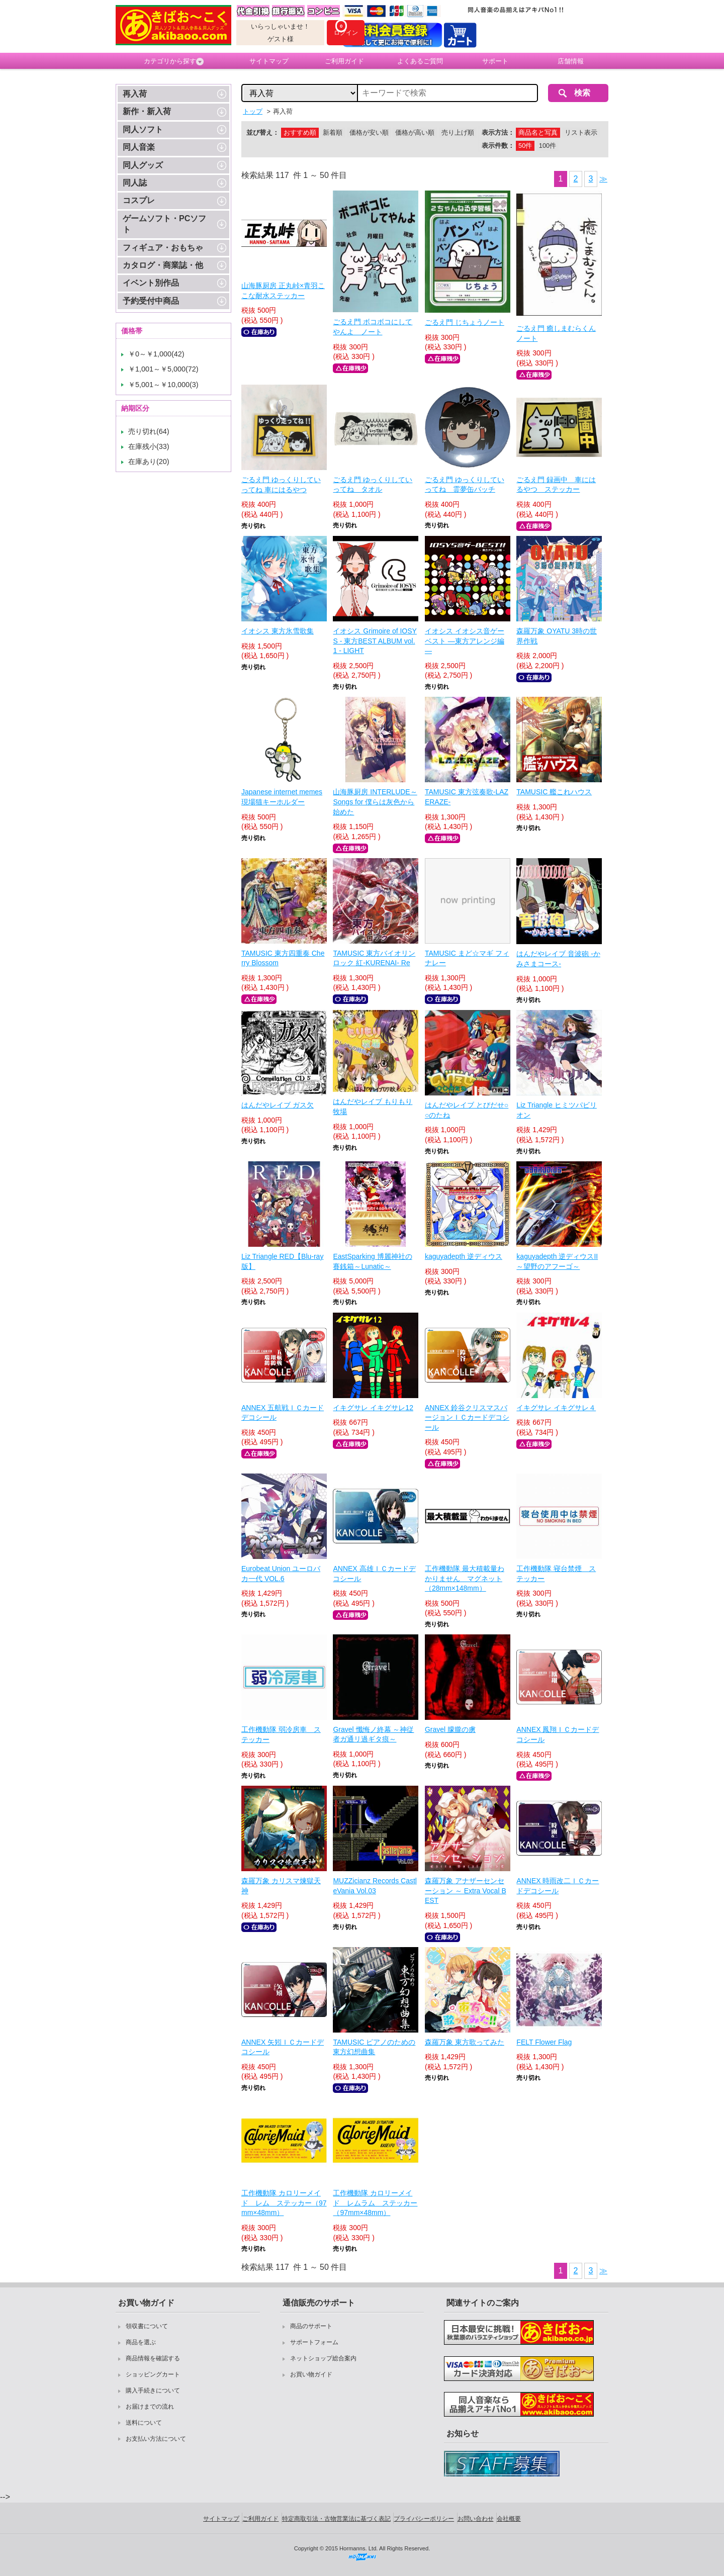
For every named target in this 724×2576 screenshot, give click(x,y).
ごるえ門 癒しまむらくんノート (556, 333)
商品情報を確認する (153, 2358)
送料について (144, 2422)
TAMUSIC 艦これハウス (554, 792)
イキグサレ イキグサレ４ (556, 1408)
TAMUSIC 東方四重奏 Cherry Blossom (282, 958)
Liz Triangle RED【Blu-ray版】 (282, 1261)
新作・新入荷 (147, 111)
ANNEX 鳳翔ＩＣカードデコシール (557, 1734)
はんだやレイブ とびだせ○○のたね (466, 1110)
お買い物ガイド (311, 2374)
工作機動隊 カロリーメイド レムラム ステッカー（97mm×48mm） (375, 2203)
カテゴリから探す (174, 61)
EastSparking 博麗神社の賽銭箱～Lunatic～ (372, 1261)
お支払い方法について (156, 2438)
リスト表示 (581, 132)
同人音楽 (139, 147)
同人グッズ (143, 165)
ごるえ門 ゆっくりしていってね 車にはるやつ (281, 485)
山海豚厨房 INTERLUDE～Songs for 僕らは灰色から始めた (375, 801)
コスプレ (139, 200)
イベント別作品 (151, 283)
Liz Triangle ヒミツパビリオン (556, 1110)
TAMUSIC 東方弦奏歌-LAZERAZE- (466, 797)
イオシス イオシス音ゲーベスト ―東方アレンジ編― (464, 641)
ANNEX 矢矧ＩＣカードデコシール (282, 2047)
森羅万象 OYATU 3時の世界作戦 (556, 636)
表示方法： (498, 132)
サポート (495, 61)
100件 (547, 145)
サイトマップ (269, 61)
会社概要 (509, 2519)
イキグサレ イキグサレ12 (373, 1408)
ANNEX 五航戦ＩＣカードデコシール (282, 1413)
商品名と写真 (538, 132)
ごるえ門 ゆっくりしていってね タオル (372, 485)
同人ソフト (143, 129)
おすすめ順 (300, 132)
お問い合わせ (476, 2519)
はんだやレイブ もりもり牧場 (372, 1106)
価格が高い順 (414, 132)
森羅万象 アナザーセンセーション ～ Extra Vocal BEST (465, 1890)
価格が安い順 (369, 132)
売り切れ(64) (148, 431)
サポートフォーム (314, 2342)
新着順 (332, 132)
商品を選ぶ (141, 2342)
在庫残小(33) (148, 446)
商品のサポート (311, 2326)
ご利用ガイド (344, 61)
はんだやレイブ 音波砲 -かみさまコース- (558, 959)
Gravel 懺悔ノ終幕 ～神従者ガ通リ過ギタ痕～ (373, 1734)
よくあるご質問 (420, 61)
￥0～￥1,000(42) (156, 354)
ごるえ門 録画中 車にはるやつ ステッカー (556, 485)
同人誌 (135, 182)
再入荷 (135, 93)
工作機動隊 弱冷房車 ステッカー (281, 1734)
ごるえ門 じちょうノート (464, 322)
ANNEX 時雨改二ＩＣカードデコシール (557, 1886)
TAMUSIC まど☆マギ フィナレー (467, 958)
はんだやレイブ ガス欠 (277, 1105)
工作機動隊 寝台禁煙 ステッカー (556, 1574)
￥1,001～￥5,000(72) (163, 369)
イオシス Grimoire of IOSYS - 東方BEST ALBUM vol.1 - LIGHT (374, 641)
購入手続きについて (153, 2390)
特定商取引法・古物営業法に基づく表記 (336, 2519)
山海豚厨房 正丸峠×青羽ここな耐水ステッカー (283, 291)
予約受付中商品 (151, 301)
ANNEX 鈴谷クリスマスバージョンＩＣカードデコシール (467, 1417)
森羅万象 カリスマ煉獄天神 (281, 1886)
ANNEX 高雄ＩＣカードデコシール (374, 1574)
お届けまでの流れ (150, 2406)
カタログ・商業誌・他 (163, 265)
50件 (525, 145)
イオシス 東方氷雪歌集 (277, 631)
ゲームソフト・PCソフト (164, 224)
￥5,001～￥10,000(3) (163, 385)
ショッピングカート (153, 2374)
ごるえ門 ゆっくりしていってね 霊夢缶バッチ (464, 485)
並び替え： (262, 132)
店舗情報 (571, 61)
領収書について (147, 2326)
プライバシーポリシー (424, 2519)
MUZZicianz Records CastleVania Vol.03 (374, 1886)
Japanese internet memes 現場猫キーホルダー (281, 797)
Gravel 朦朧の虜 (450, 1729)
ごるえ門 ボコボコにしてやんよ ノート (372, 327)
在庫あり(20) (148, 461)
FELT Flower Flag (544, 2042)
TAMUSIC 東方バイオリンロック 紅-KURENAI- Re (374, 958)
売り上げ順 (457, 132)
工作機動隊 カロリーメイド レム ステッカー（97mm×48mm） (284, 2203)
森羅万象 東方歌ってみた (464, 2042)
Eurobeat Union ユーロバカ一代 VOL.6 (280, 1574)
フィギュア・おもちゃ (163, 247)
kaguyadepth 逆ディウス (463, 1256)
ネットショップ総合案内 (323, 2358)
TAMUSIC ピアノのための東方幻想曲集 (374, 2047)
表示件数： (498, 145)
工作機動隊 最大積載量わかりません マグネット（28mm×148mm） (464, 1578)
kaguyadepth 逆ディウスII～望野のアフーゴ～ (557, 1261)
